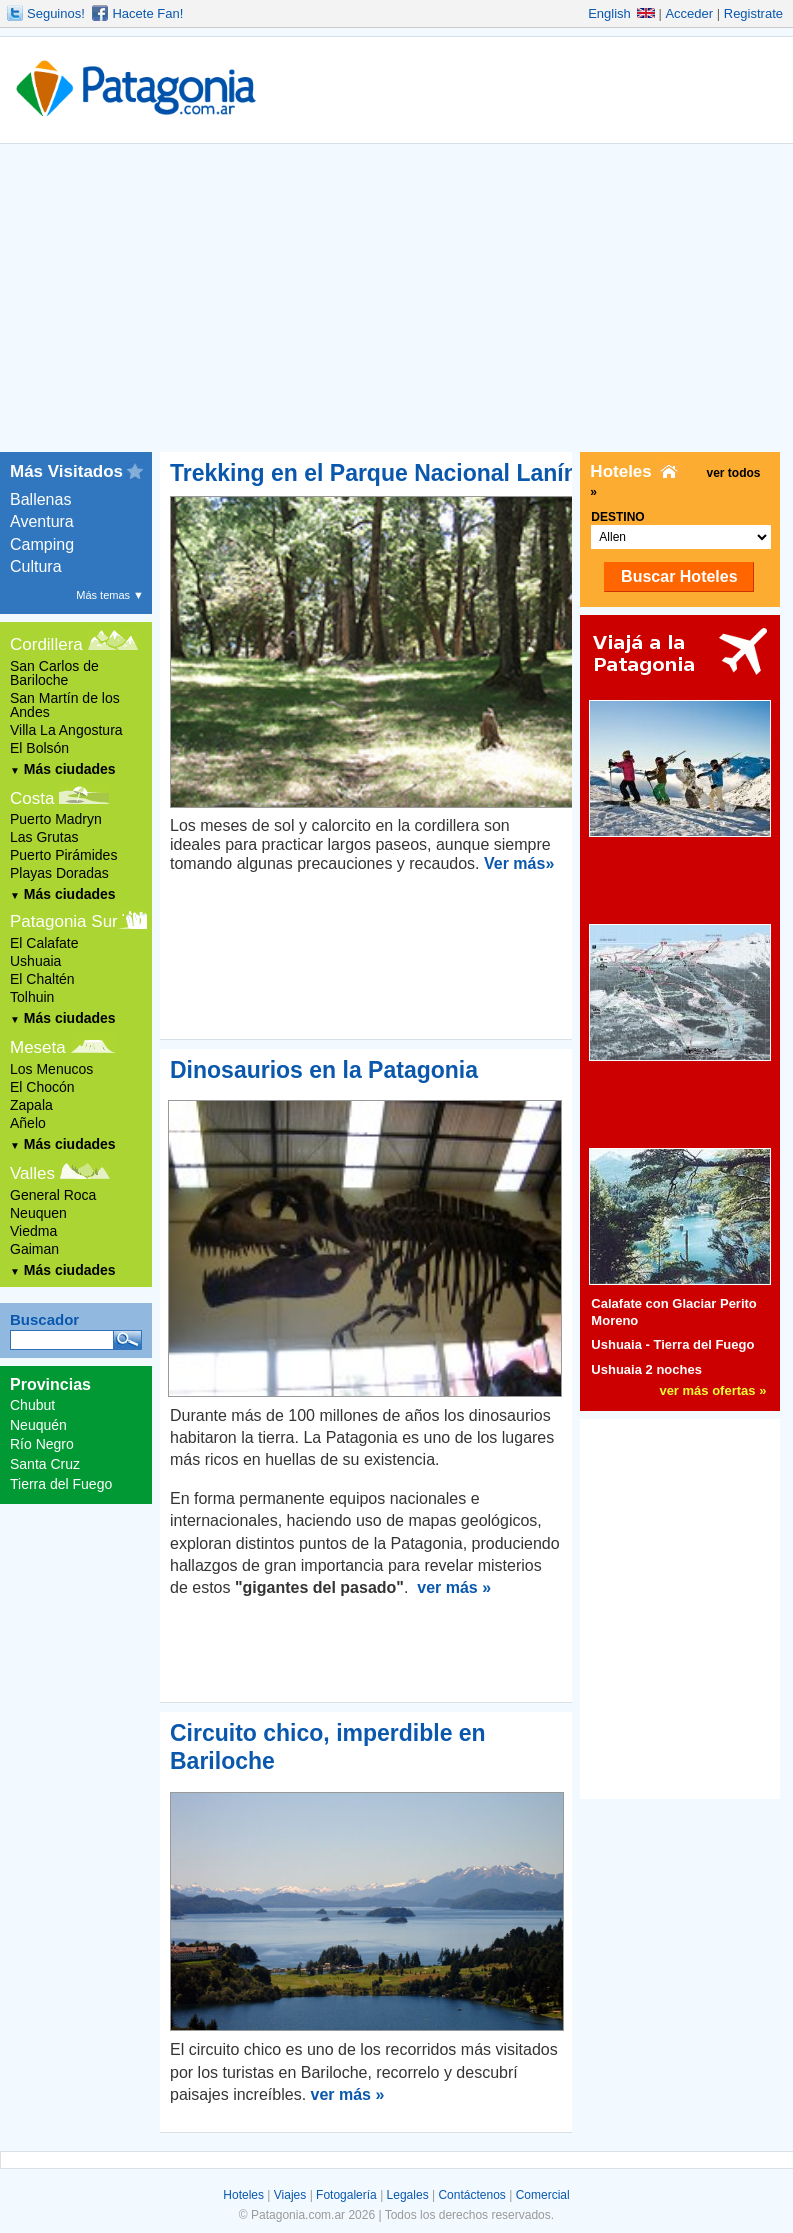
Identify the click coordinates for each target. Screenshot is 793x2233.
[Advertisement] (396, 302)
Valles (32, 1173)
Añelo (28, 1123)
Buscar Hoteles (679, 576)
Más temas (110, 595)
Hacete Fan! (147, 13)
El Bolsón (39, 748)
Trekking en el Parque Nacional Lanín (374, 473)
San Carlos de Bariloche (54, 673)
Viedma (33, 1231)
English (621, 13)
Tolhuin (32, 997)
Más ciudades (63, 769)
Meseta (38, 1047)
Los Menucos (51, 1069)
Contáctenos (471, 2195)
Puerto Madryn (56, 819)
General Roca (53, 1195)
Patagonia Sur (64, 921)
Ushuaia (35, 961)
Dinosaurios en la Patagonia (324, 1070)
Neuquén (38, 1425)
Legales (408, 2195)
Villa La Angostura (66, 730)
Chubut (32, 1405)
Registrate (753, 13)
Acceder (689, 13)
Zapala (31, 1105)
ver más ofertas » (712, 1390)
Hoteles (243, 2195)
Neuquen (38, 1213)
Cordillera (46, 644)
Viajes (290, 2195)
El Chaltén (42, 979)
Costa (32, 798)
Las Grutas (44, 837)
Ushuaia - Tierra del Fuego (672, 1344)
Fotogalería (346, 2195)
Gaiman (34, 1249)
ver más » (454, 1587)
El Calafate (44, 943)
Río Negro (42, 1444)
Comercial (543, 2195)
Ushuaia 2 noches (646, 1369)
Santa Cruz (45, 1464)
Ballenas (40, 499)
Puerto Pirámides (63, 855)
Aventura (42, 521)
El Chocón (42, 1087)
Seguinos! (56, 13)
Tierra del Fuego (61, 1484)
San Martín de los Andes (65, 705)
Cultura (36, 566)
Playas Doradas (59, 873)
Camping (42, 544)
